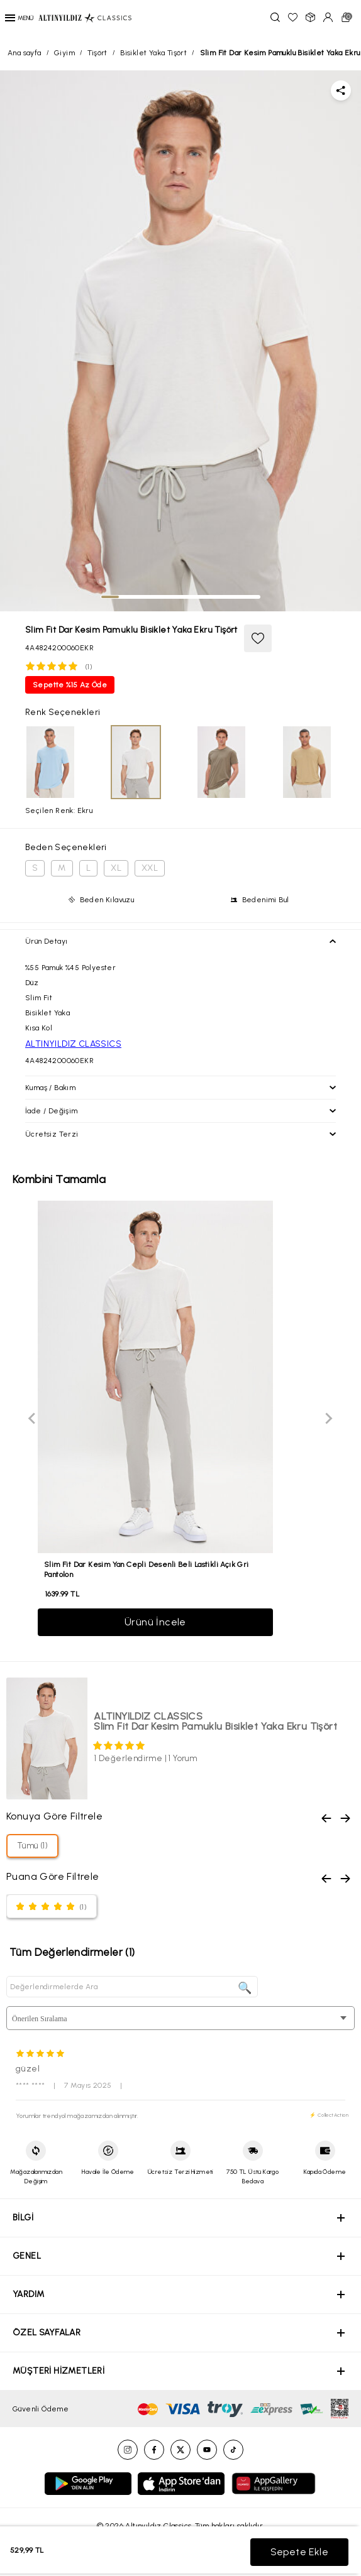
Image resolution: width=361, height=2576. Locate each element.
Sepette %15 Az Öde (70, 684)
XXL (150, 868)
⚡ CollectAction (328, 2115)
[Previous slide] (33, 1419)
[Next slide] (328, 1419)
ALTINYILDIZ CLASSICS (73, 1044)
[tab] (110, 597)
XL (116, 868)
